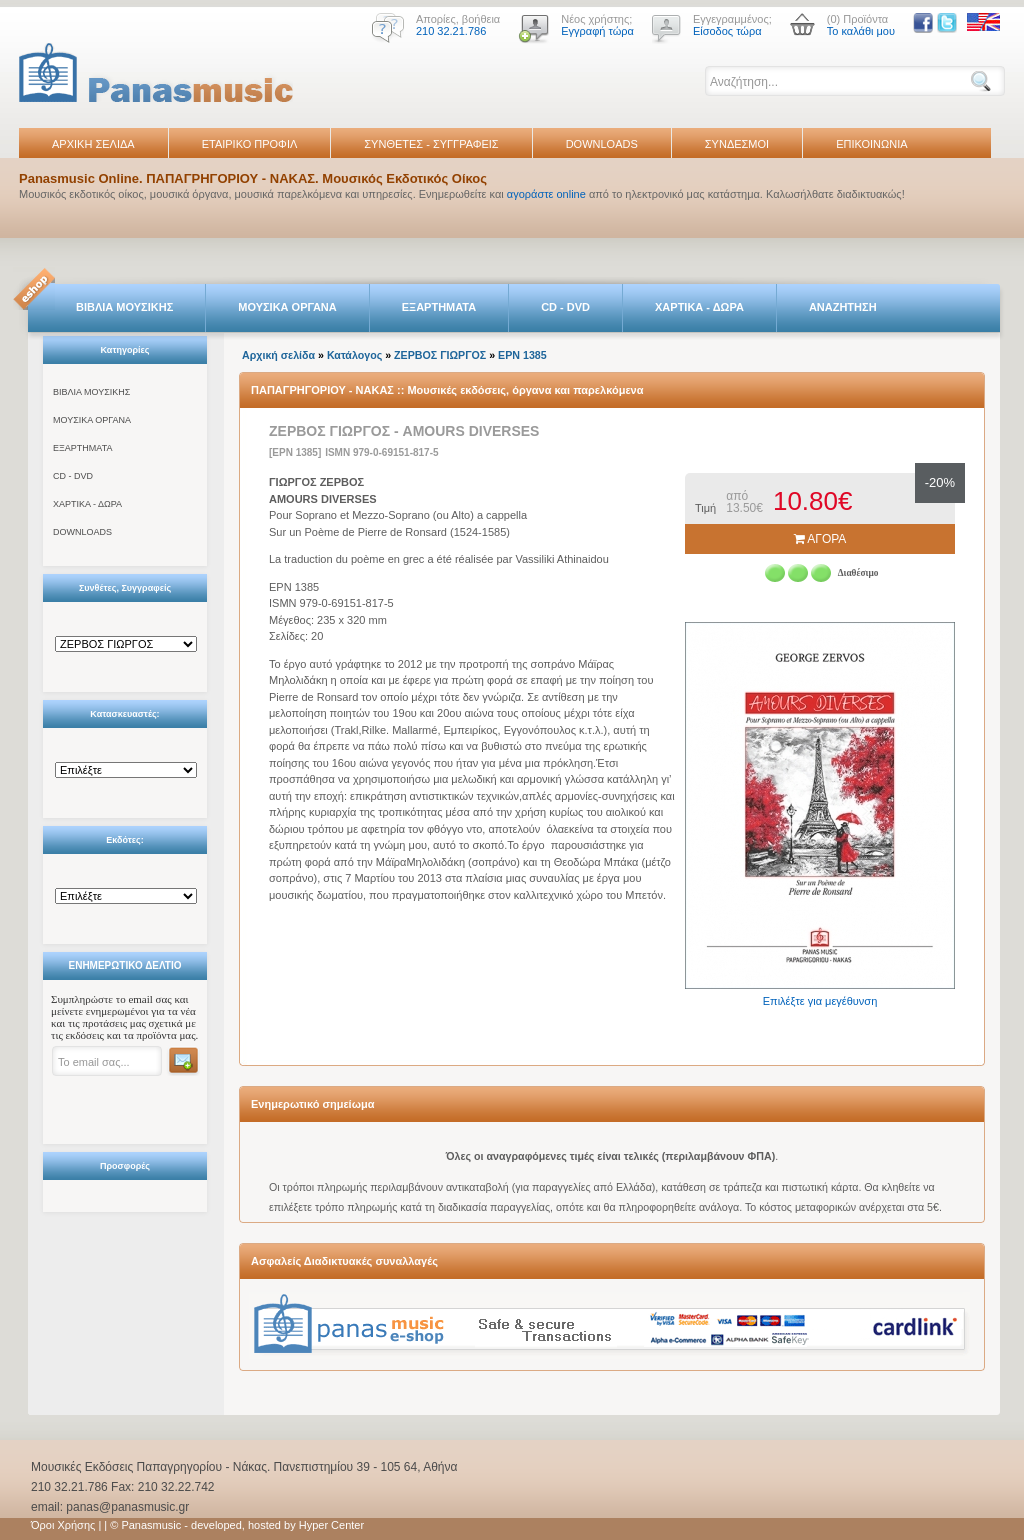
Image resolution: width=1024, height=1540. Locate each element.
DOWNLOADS (602, 144)
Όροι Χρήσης (63, 1525)
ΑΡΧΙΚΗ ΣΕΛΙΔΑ (93, 144)
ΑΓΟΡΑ (820, 539)
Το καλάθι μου (861, 31)
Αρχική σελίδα (278, 355)
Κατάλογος (354, 355)
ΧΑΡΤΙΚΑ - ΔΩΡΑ (699, 307)
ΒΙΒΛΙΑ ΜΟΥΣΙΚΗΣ (124, 307)
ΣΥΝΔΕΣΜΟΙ (737, 144)
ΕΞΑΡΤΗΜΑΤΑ (439, 307)
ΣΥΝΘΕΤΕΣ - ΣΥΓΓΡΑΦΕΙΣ (431, 144)
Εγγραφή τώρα (597, 31)
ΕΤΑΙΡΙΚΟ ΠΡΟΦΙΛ (250, 144)
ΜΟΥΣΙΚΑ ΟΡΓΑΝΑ (287, 307)
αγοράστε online (546, 194)
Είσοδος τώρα (727, 31)
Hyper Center (331, 1525)
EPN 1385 (522, 355)
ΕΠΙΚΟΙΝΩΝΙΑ (871, 144)
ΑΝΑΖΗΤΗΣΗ (843, 307)
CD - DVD (565, 307)
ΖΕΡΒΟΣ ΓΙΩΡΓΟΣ (440, 355)
